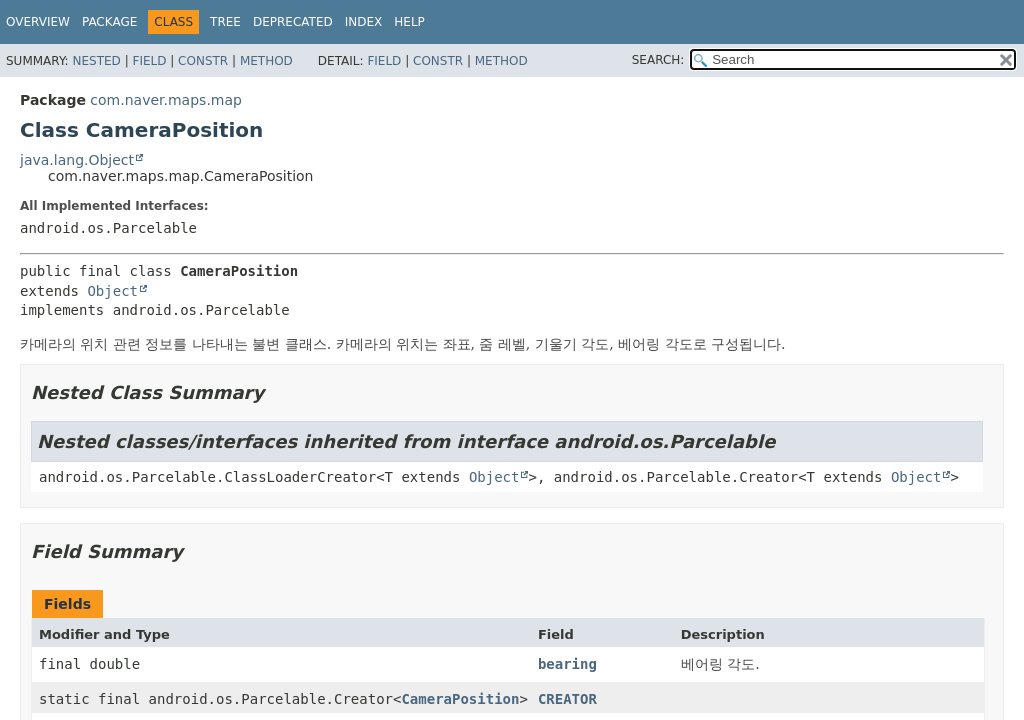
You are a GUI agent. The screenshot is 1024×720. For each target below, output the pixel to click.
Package (109, 22)
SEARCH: (658, 60)
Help (409, 22)
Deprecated (293, 22)
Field (149, 61)
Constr (203, 61)
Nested (96, 61)
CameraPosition (460, 699)
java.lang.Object (77, 160)
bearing (567, 664)
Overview (38, 22)
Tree (225, 22)
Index (364, 22)
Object (112, 291)
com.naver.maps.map (166, 100)
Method (266, 61)
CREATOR (567, 699)
